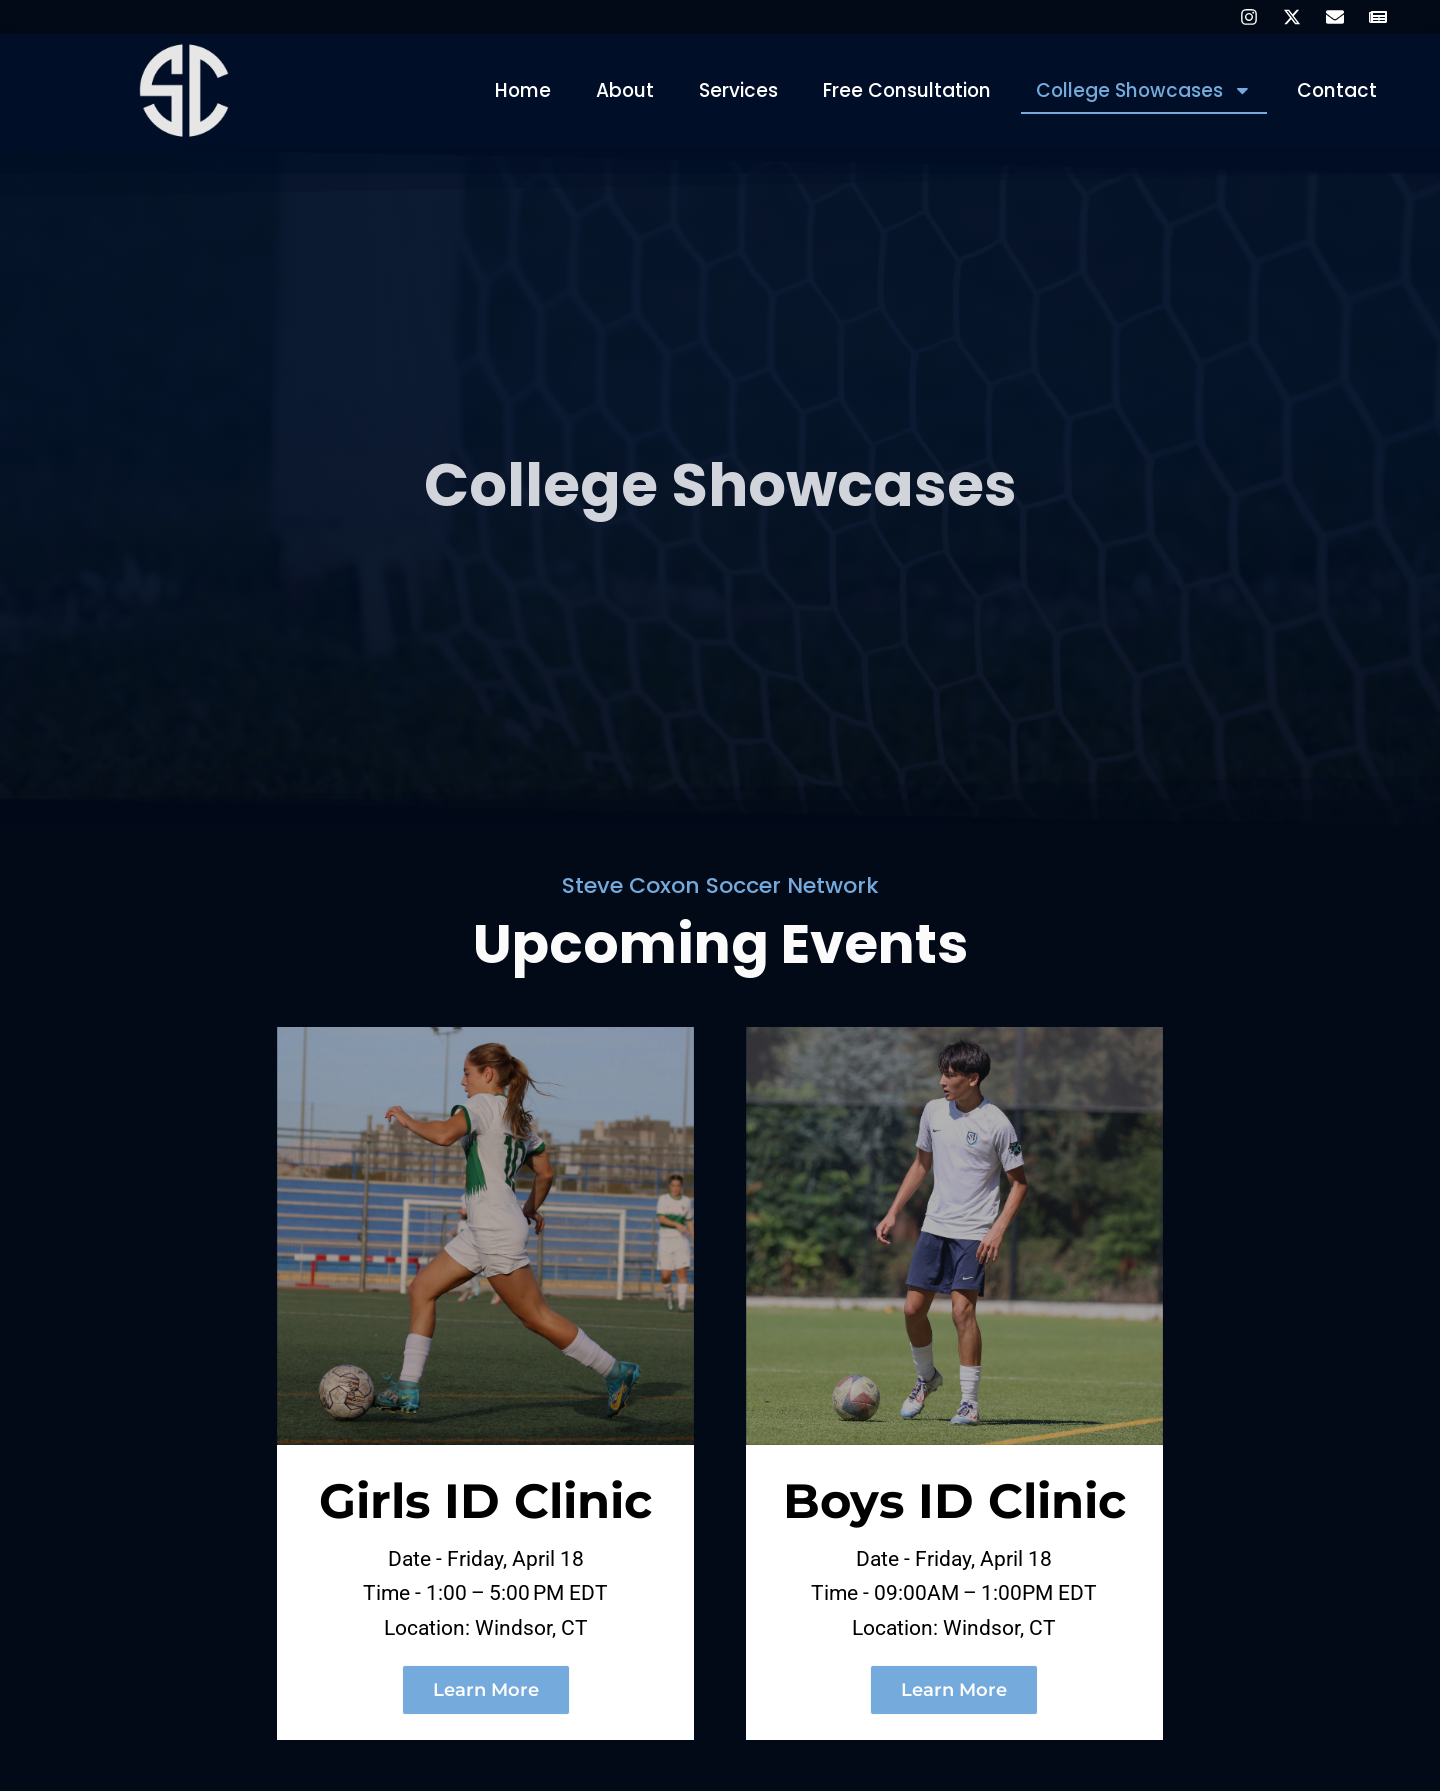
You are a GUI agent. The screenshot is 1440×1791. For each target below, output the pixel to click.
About (618, 90)
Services (732, 90)
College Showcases (1142, 91)
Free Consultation (902, 90)
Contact (1336, 90)
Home (515, 90)
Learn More (486, 1702)
